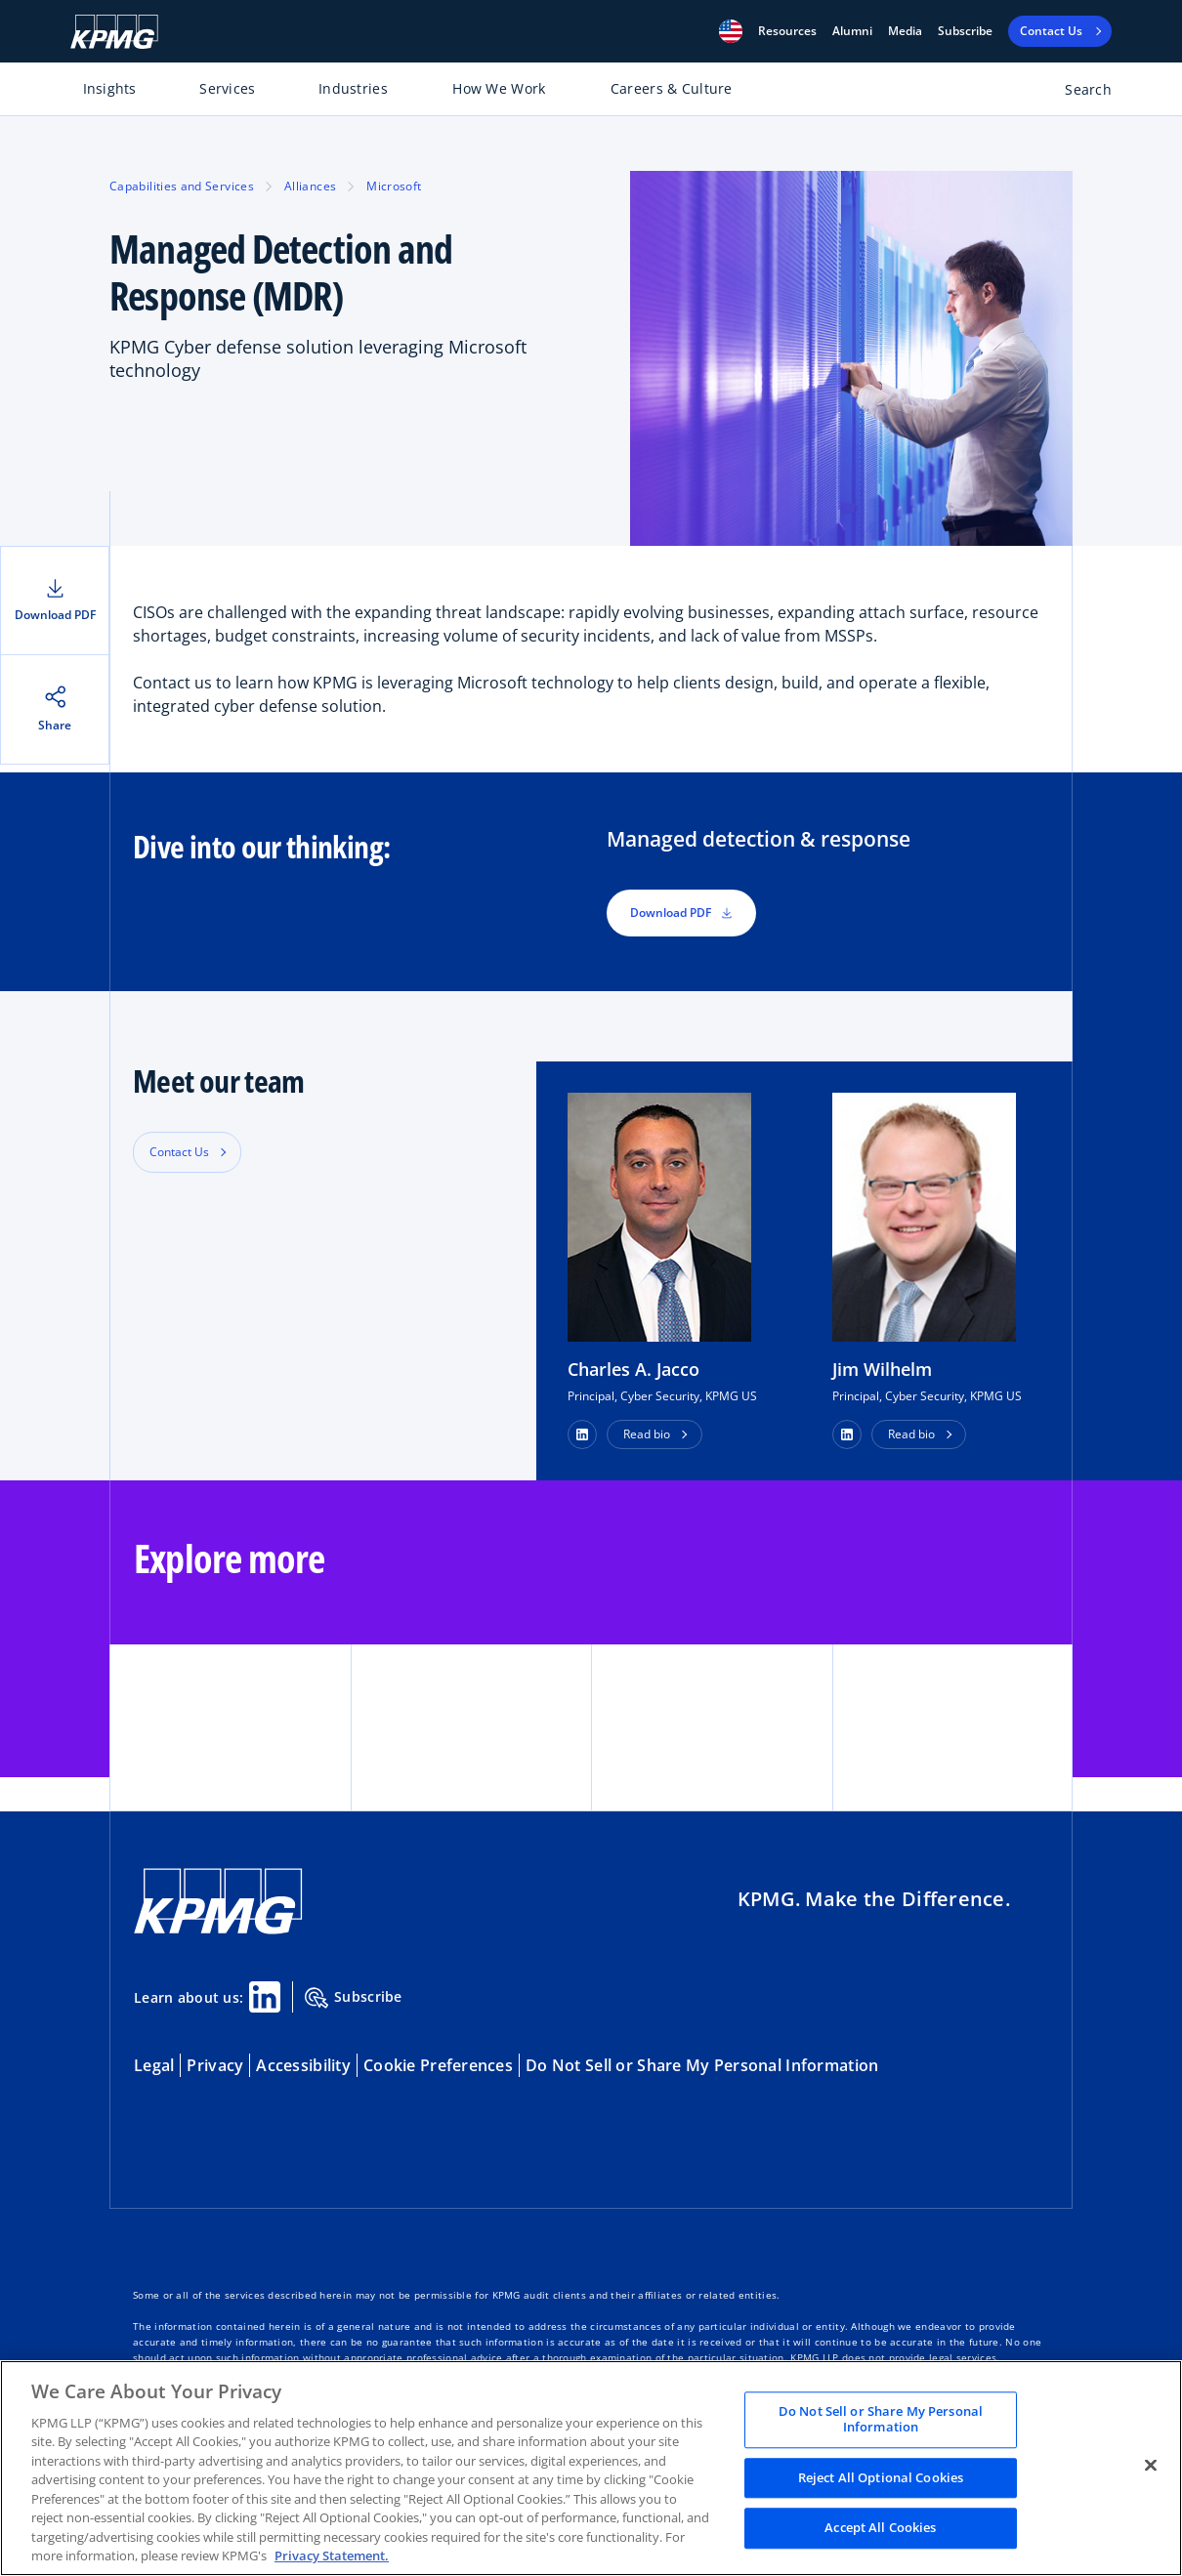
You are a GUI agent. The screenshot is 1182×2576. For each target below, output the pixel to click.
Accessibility (303, 2065)
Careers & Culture (672, 88)
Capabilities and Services (181, 186)
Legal (154, 2065)
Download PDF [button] (681, 912)
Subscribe (965, 31)
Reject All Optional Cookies (881, 2477)
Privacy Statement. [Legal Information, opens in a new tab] (331, 2555)
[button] (730, 31)
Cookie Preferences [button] (438, 2065)
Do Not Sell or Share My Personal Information (702, 2065)
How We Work (498, 88)
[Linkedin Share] (264, 1997)
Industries (353, 88)
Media (905, 31)
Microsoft (393, 186)
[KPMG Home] (114, 32)
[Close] (1150, 2465)
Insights (110, 88)
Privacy (215, 2065)
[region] (591, 2468)
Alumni (852, 31)
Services (227, 88)
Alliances (310, 186)
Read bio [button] (646, 1434)
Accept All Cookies (880, 2528)
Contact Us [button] (179, 1151)
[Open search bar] (1077, 93)
